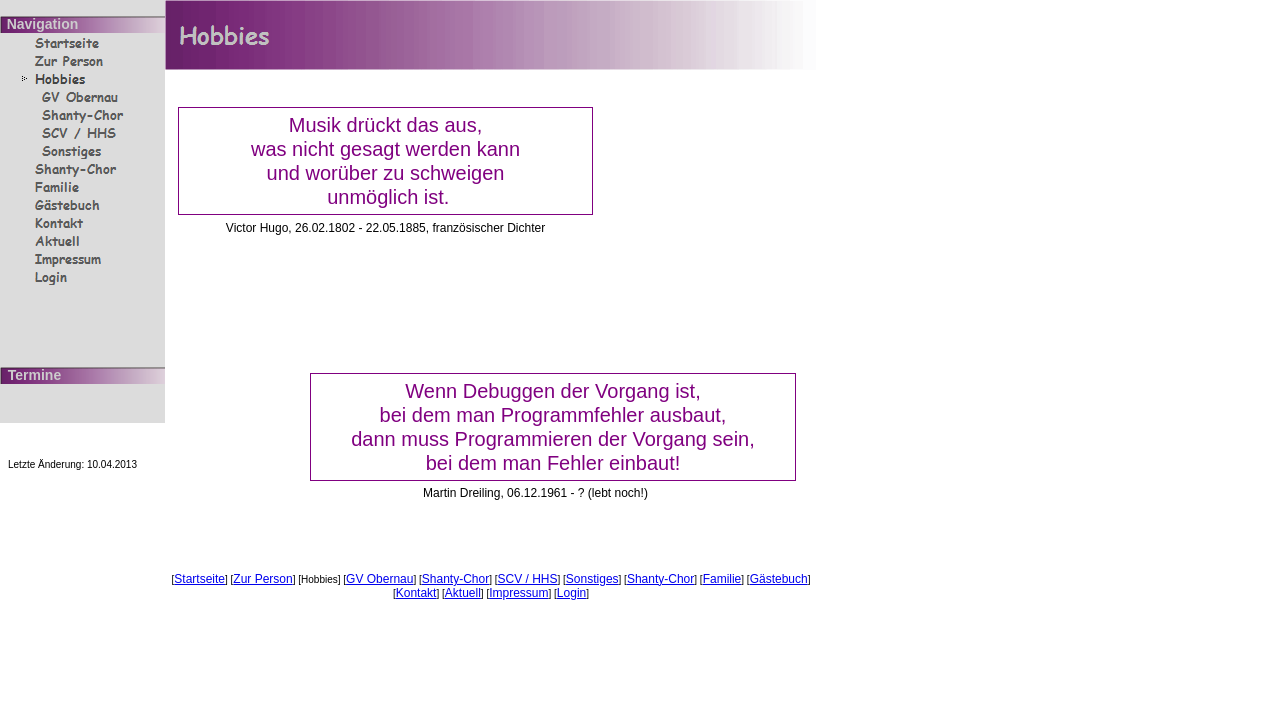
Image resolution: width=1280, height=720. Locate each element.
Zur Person (262, 579)
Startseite (199, 579)
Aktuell (463, 593)
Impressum (518, 593)
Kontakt (416, 593)
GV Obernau (379, 579)
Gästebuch (779, 579)
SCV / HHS (528, 579)
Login (571, 593)
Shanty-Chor (455, 579)
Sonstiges (592, 579)
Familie (722, 579)
